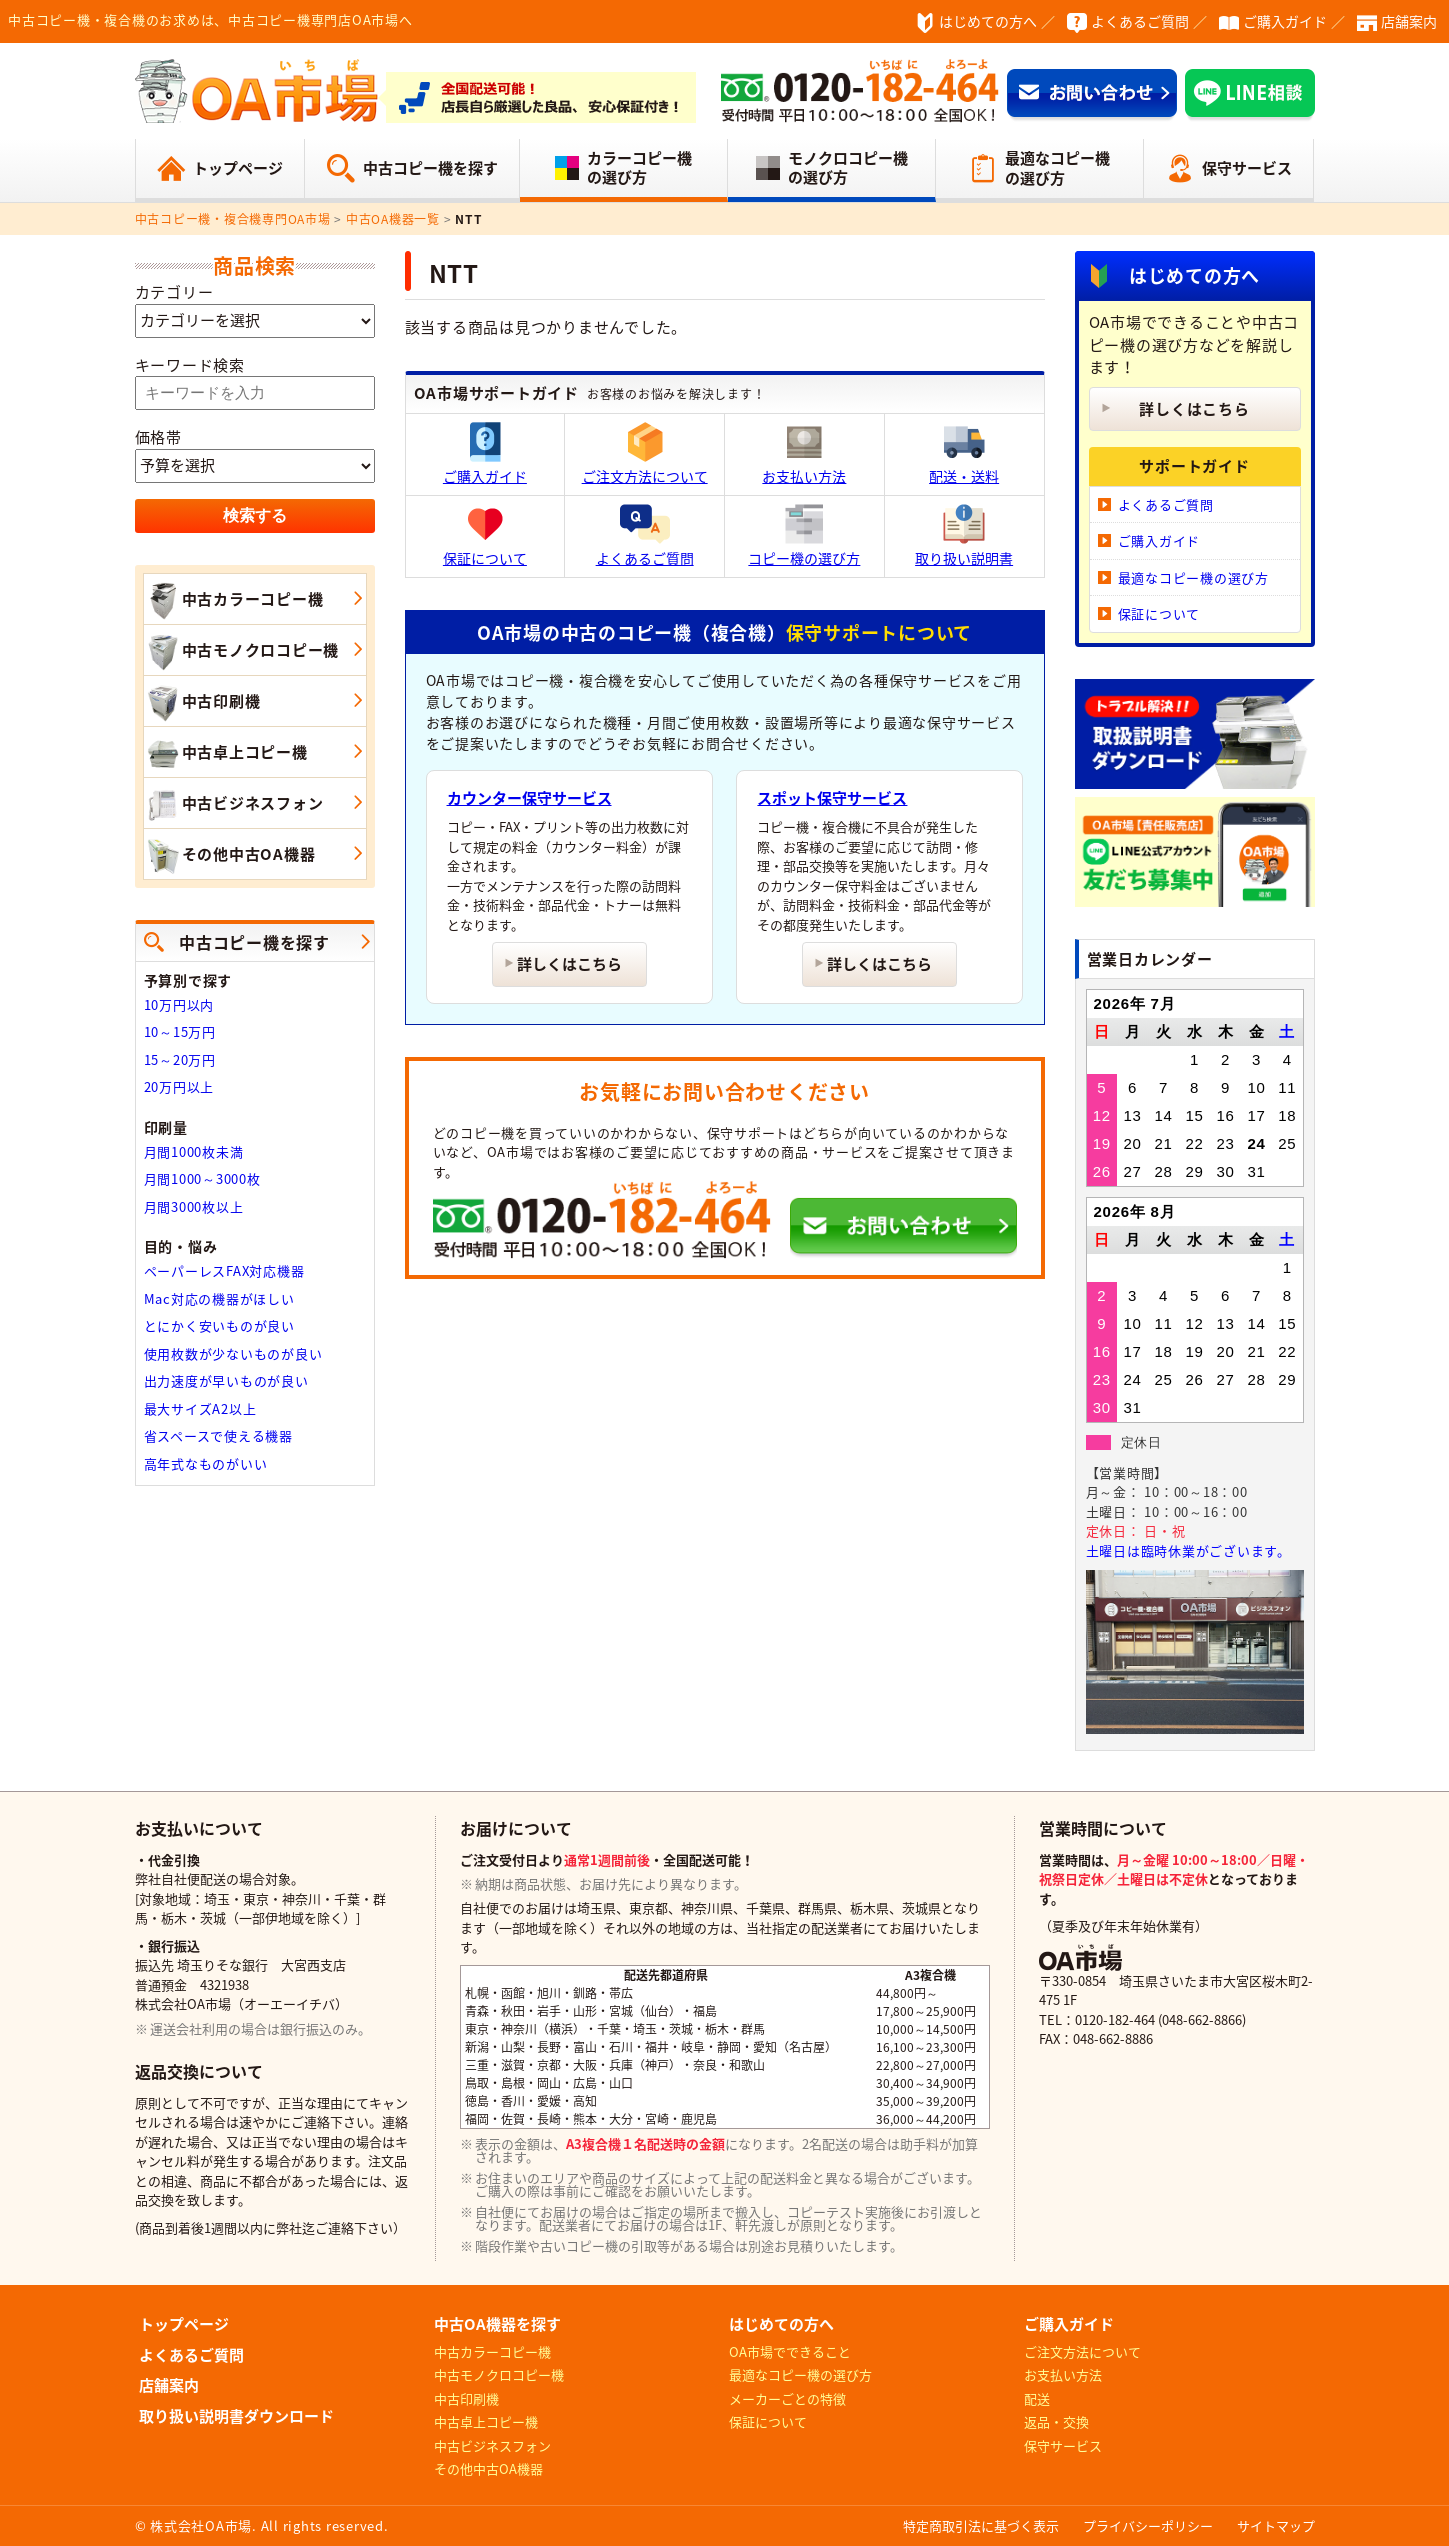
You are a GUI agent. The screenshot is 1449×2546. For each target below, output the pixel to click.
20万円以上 (179, 1086)
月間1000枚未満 (194, 1151)
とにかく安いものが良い (219, 1325)
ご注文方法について (645, 454)
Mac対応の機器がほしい (219, 1298)
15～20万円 (180, 1059)
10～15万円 (180, 1031)
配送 (1037, 2398)
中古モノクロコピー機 (242, 652)
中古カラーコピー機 (234, 601)
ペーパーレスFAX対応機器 (224, 1270)
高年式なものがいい (206, 1463)
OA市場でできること (790, 2351)
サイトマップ (1276, 2525)
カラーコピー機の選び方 (639, 168)
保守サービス (1247, 168)
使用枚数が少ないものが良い (233, 1353)
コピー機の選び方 (804, 536)
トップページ (238, 168)
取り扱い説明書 (964, 536)
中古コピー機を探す (430, 168)
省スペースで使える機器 (218, 1435)
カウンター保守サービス (529, 798)
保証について (485, 536)
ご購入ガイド (1285, 21)
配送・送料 (964, 454)
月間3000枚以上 (194, 1206)
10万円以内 (179, 1004)
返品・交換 (1056, 2421)
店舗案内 (1409, 21)
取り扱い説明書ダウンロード (236, 2416)
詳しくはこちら (569, 964)
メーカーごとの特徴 (787, 2398)
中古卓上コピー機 (226, 754)
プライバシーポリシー (1148, 2525)
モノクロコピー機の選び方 (848, 168)
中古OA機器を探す (497, 2324)
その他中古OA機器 (230, 856)
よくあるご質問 (1140, 21)
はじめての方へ (988, 21)
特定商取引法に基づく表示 (981, 2525)
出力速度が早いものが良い (226, 1380)
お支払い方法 (804, 454)
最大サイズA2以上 (200, 1408)
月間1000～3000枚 (202, 1178)
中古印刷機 (202, 703)
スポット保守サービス (832, 798)
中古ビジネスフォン (234, 805)
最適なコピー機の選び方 (1057, 168)
